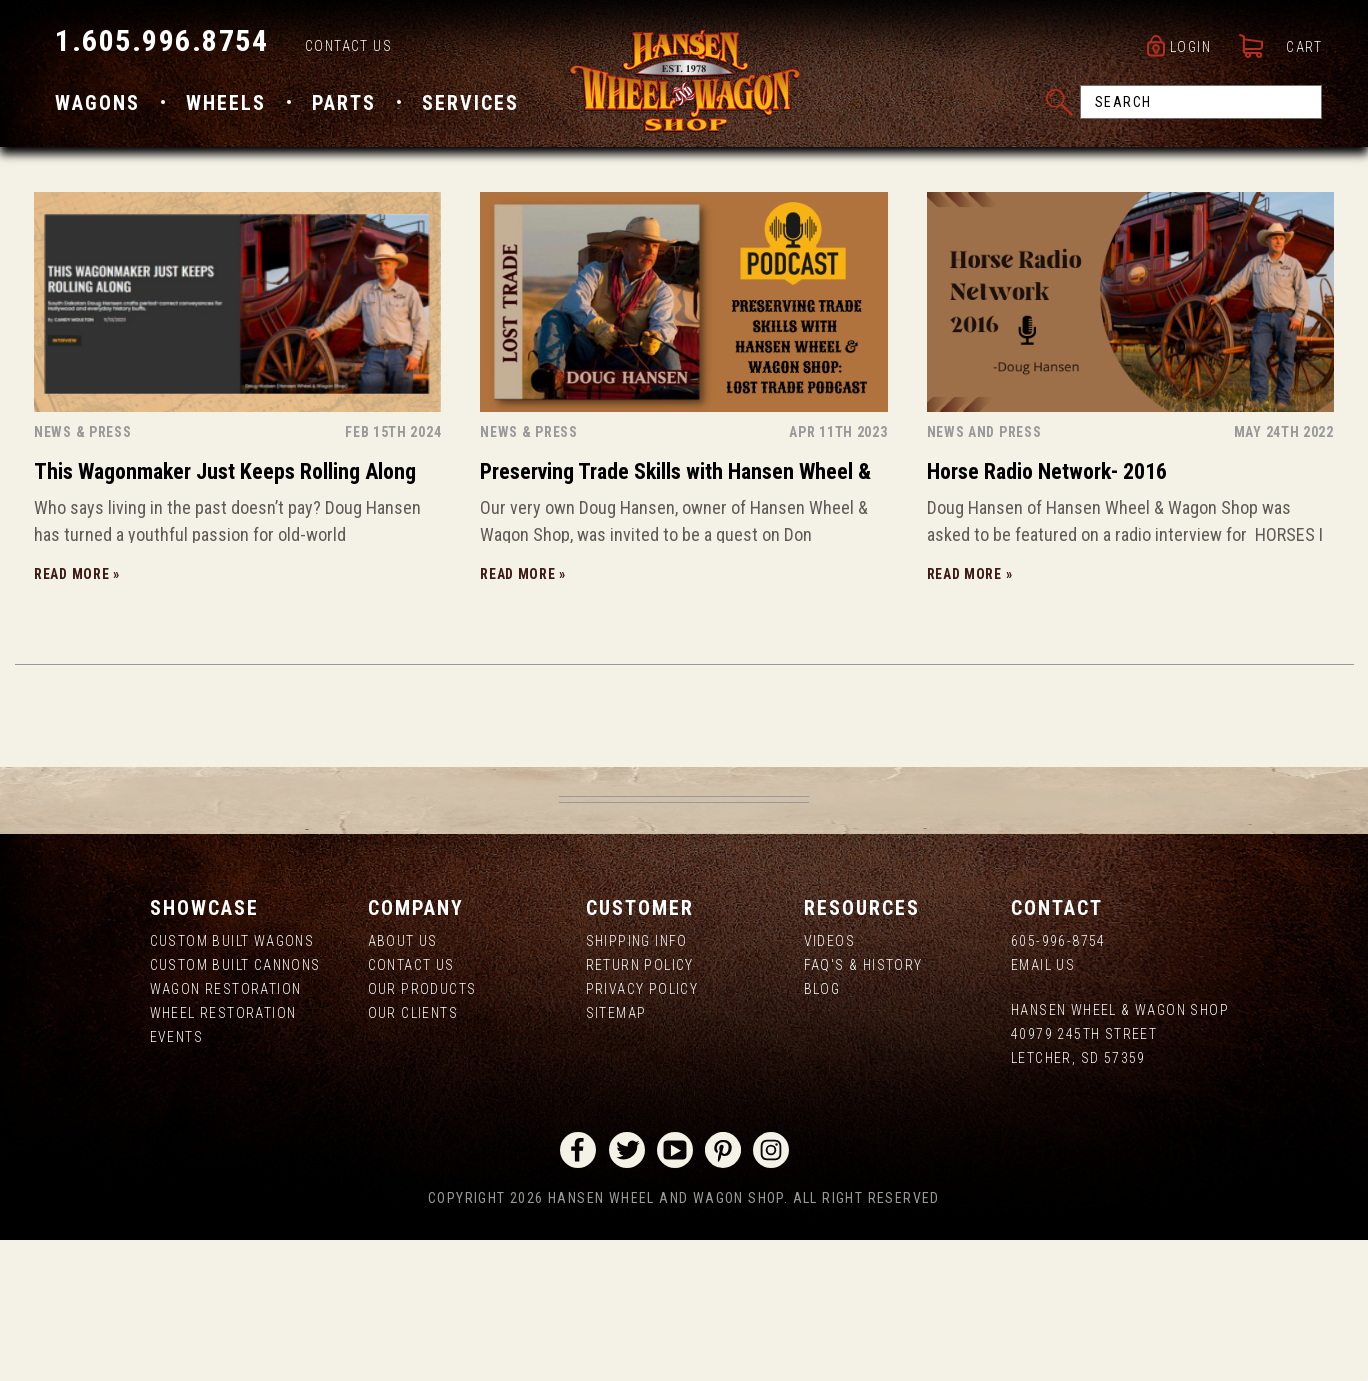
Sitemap (616, 1155)
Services (470, 103)
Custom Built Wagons (232, 1083)
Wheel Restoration (223, 1155)
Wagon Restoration (226, 1131)
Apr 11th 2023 (838, 574)
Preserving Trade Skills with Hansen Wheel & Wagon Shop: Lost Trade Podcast (675, 616)
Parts (344, 103)
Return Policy (640, 1107)
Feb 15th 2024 (393, 574)
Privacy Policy (642, 1131)
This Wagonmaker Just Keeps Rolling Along (225, 613)
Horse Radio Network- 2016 (1047, 613)
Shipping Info (637, 1083)
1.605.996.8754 (161, 40)
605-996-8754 (1058, 1083)
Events (176, 1179)
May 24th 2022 (1284, 574)
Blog (822, 1131)
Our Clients (413, 1155)
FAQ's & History (863, 1107)
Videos (829, 1083)
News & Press (82, 574)
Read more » (77, 716)
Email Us (1043, 1107)
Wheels (226, 103)
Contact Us (348, 46)
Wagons (97, 103)
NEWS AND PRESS (984, 574)
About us (403, 1083)
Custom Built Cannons (235, 1107)
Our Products (422, 1131)
